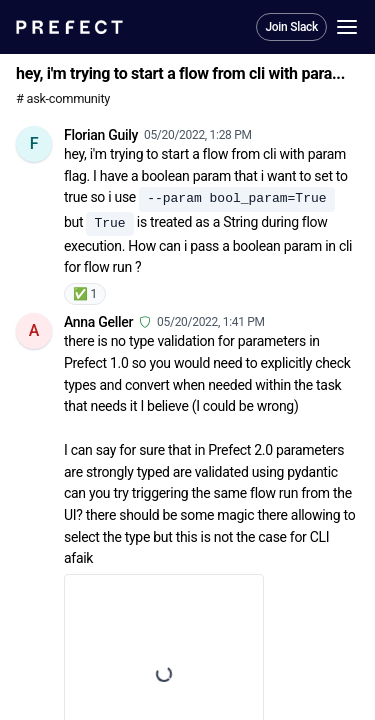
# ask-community (63, 98)
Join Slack (291, 27)
